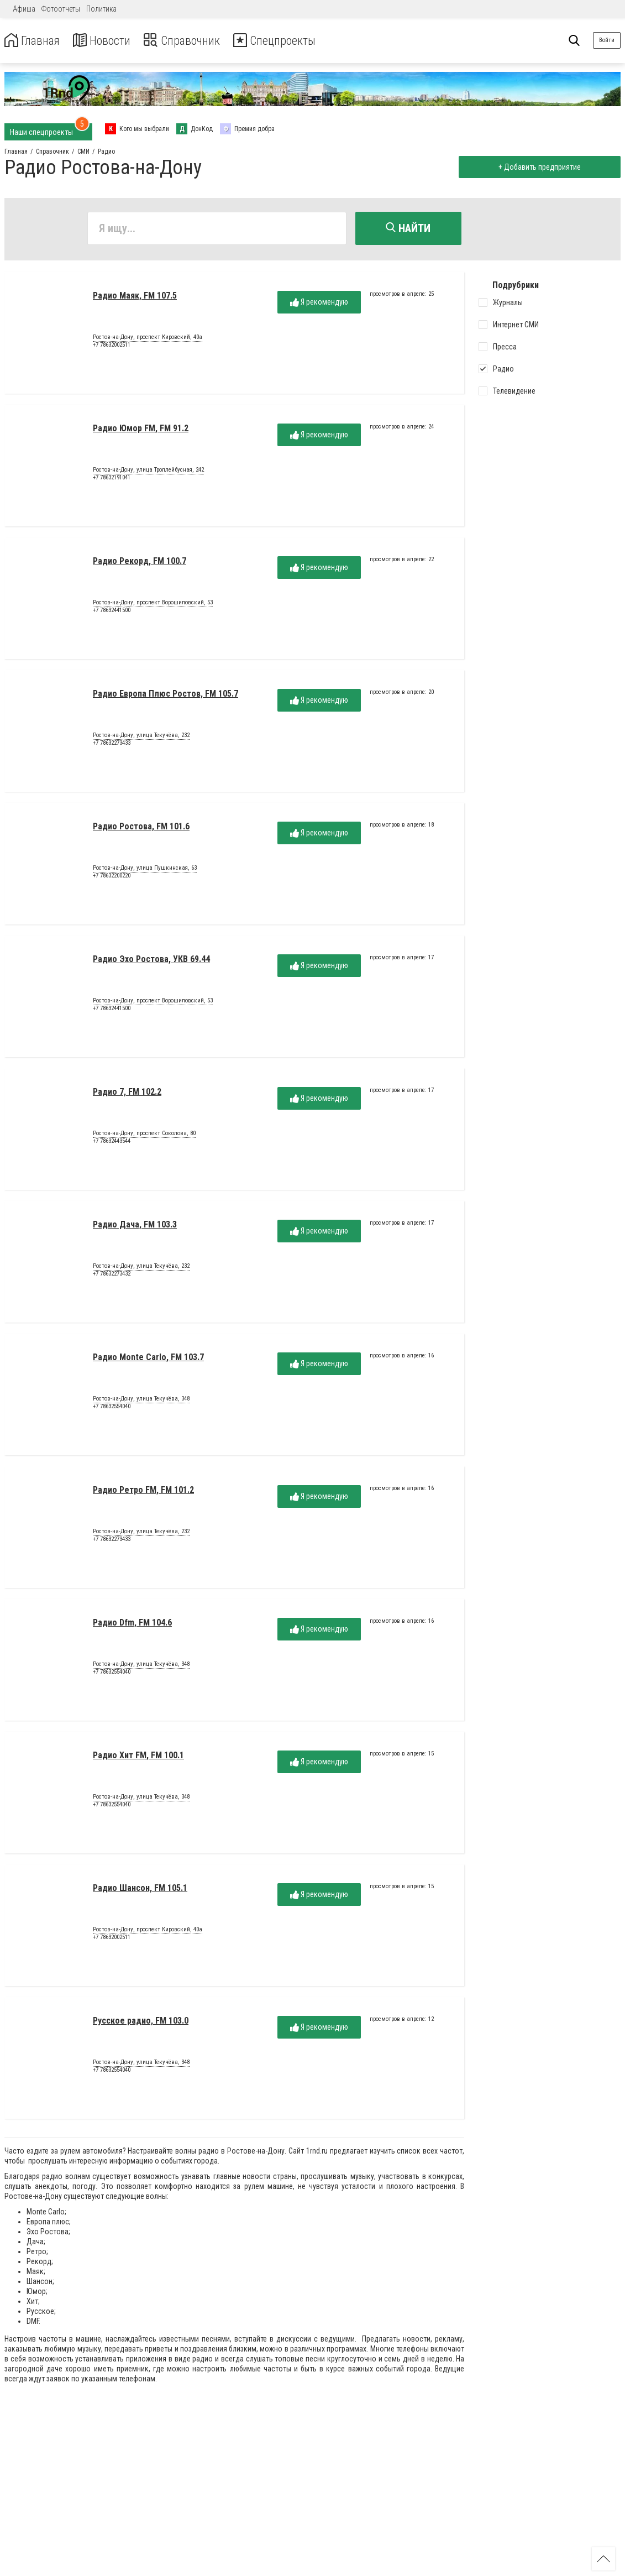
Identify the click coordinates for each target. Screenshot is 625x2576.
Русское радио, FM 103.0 (140, 2022)
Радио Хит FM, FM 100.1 (138, 1757)
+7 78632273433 (111, 744)
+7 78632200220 (111, 877)
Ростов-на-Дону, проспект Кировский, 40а (147, 339)
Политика (101, 8)
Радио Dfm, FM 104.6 (132, 1624)
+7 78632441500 (111, 611)
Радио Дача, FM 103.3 (135, 1226)
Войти (607, 40)
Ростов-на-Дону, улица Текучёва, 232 (141, 737)
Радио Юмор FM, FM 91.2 (140, 430)
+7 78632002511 (111, 346)
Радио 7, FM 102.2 (127, 1093)
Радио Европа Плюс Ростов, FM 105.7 (165, 695)
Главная (34, 40)
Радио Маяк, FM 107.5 (135, 297)
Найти (408, 228)
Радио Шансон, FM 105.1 (140, 1889)
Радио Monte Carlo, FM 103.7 (148, 1359)
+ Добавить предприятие (538, 167)
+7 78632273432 (111, 1275)
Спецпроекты (295, 40)
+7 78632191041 (111, 479)
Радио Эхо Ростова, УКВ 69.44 (151, 960)
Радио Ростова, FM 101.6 (141, 828)
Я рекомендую (319, 304)
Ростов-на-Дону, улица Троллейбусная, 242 (148, 471)
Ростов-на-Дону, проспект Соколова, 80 (144, 1135)
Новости (109, 40)
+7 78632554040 (111, 1408)
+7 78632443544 (111, 1142)
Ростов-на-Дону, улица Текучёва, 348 (141, 1400)
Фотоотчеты (60, 8)
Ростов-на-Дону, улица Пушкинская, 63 (145, 869)
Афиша (24, 8)
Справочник (195, 40)
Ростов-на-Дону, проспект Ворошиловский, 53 (153, 604)
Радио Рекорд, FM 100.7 (139, 562)
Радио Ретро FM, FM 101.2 (143, 1491)
